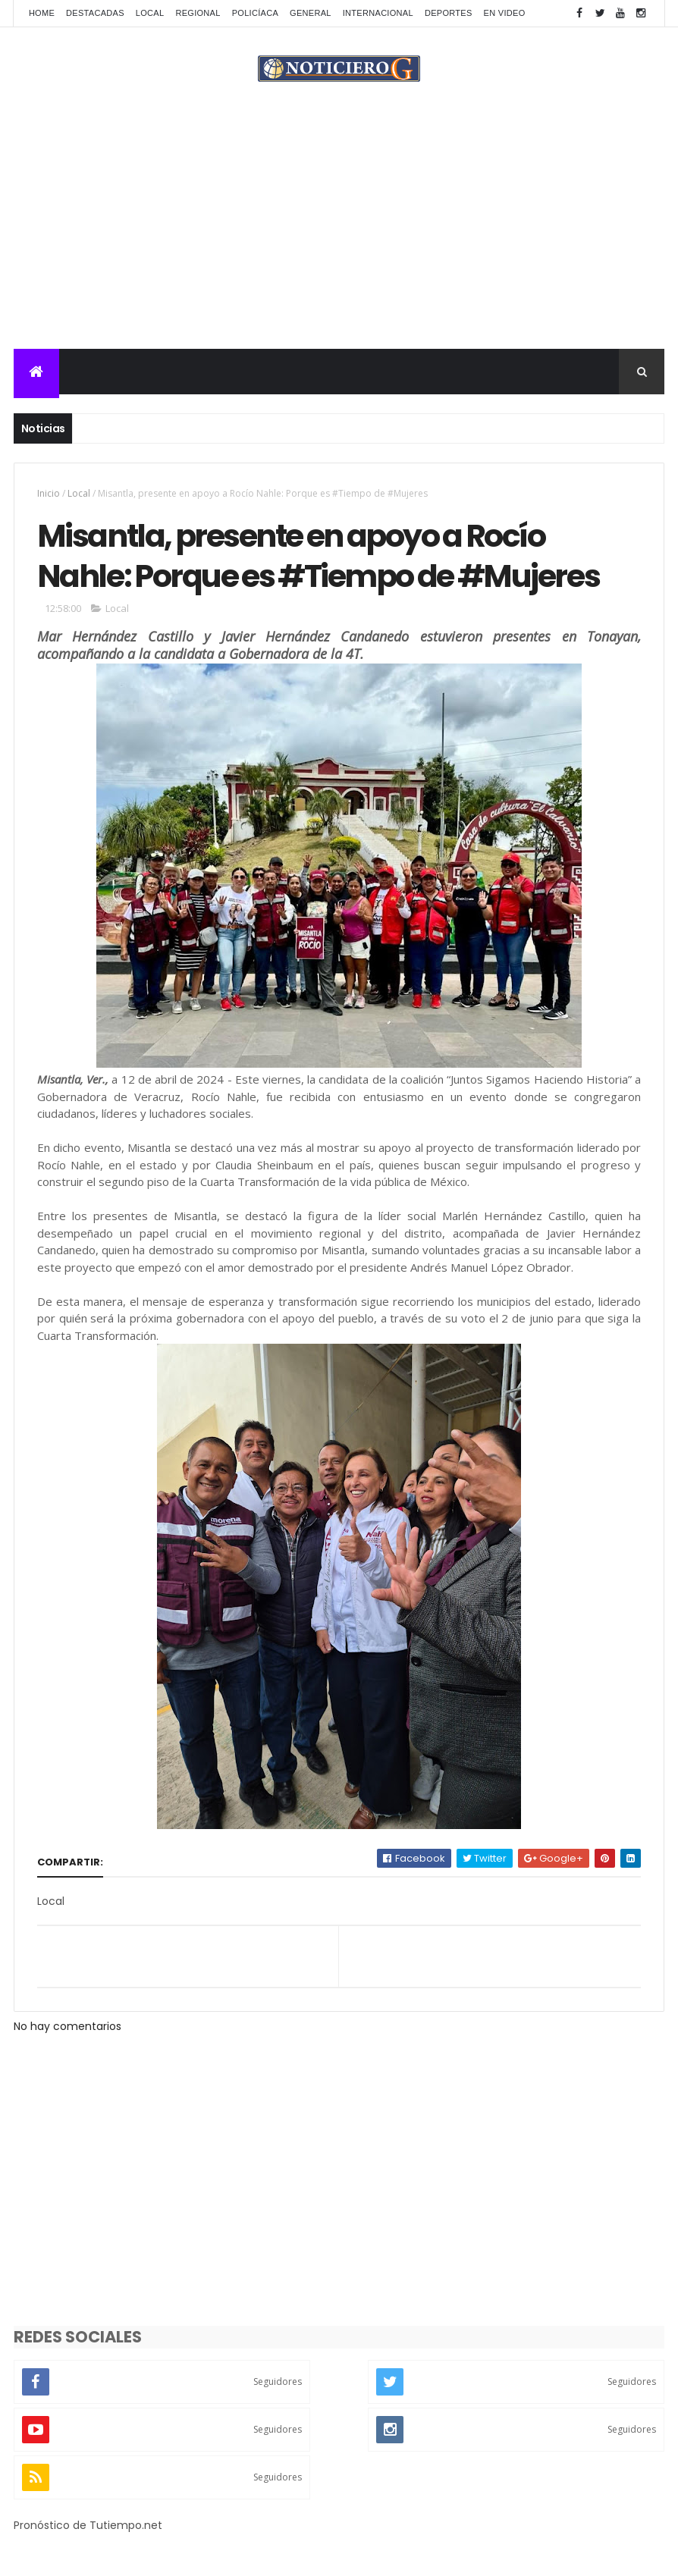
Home (42, 12)
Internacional (378, 12)
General (310, 12)
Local (150, 12)
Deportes (448, 12)
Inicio (48, 493)
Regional (197, 12)
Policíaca (255, 12)
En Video (505, 12)
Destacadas (95, 12)
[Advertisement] (339, 235)
